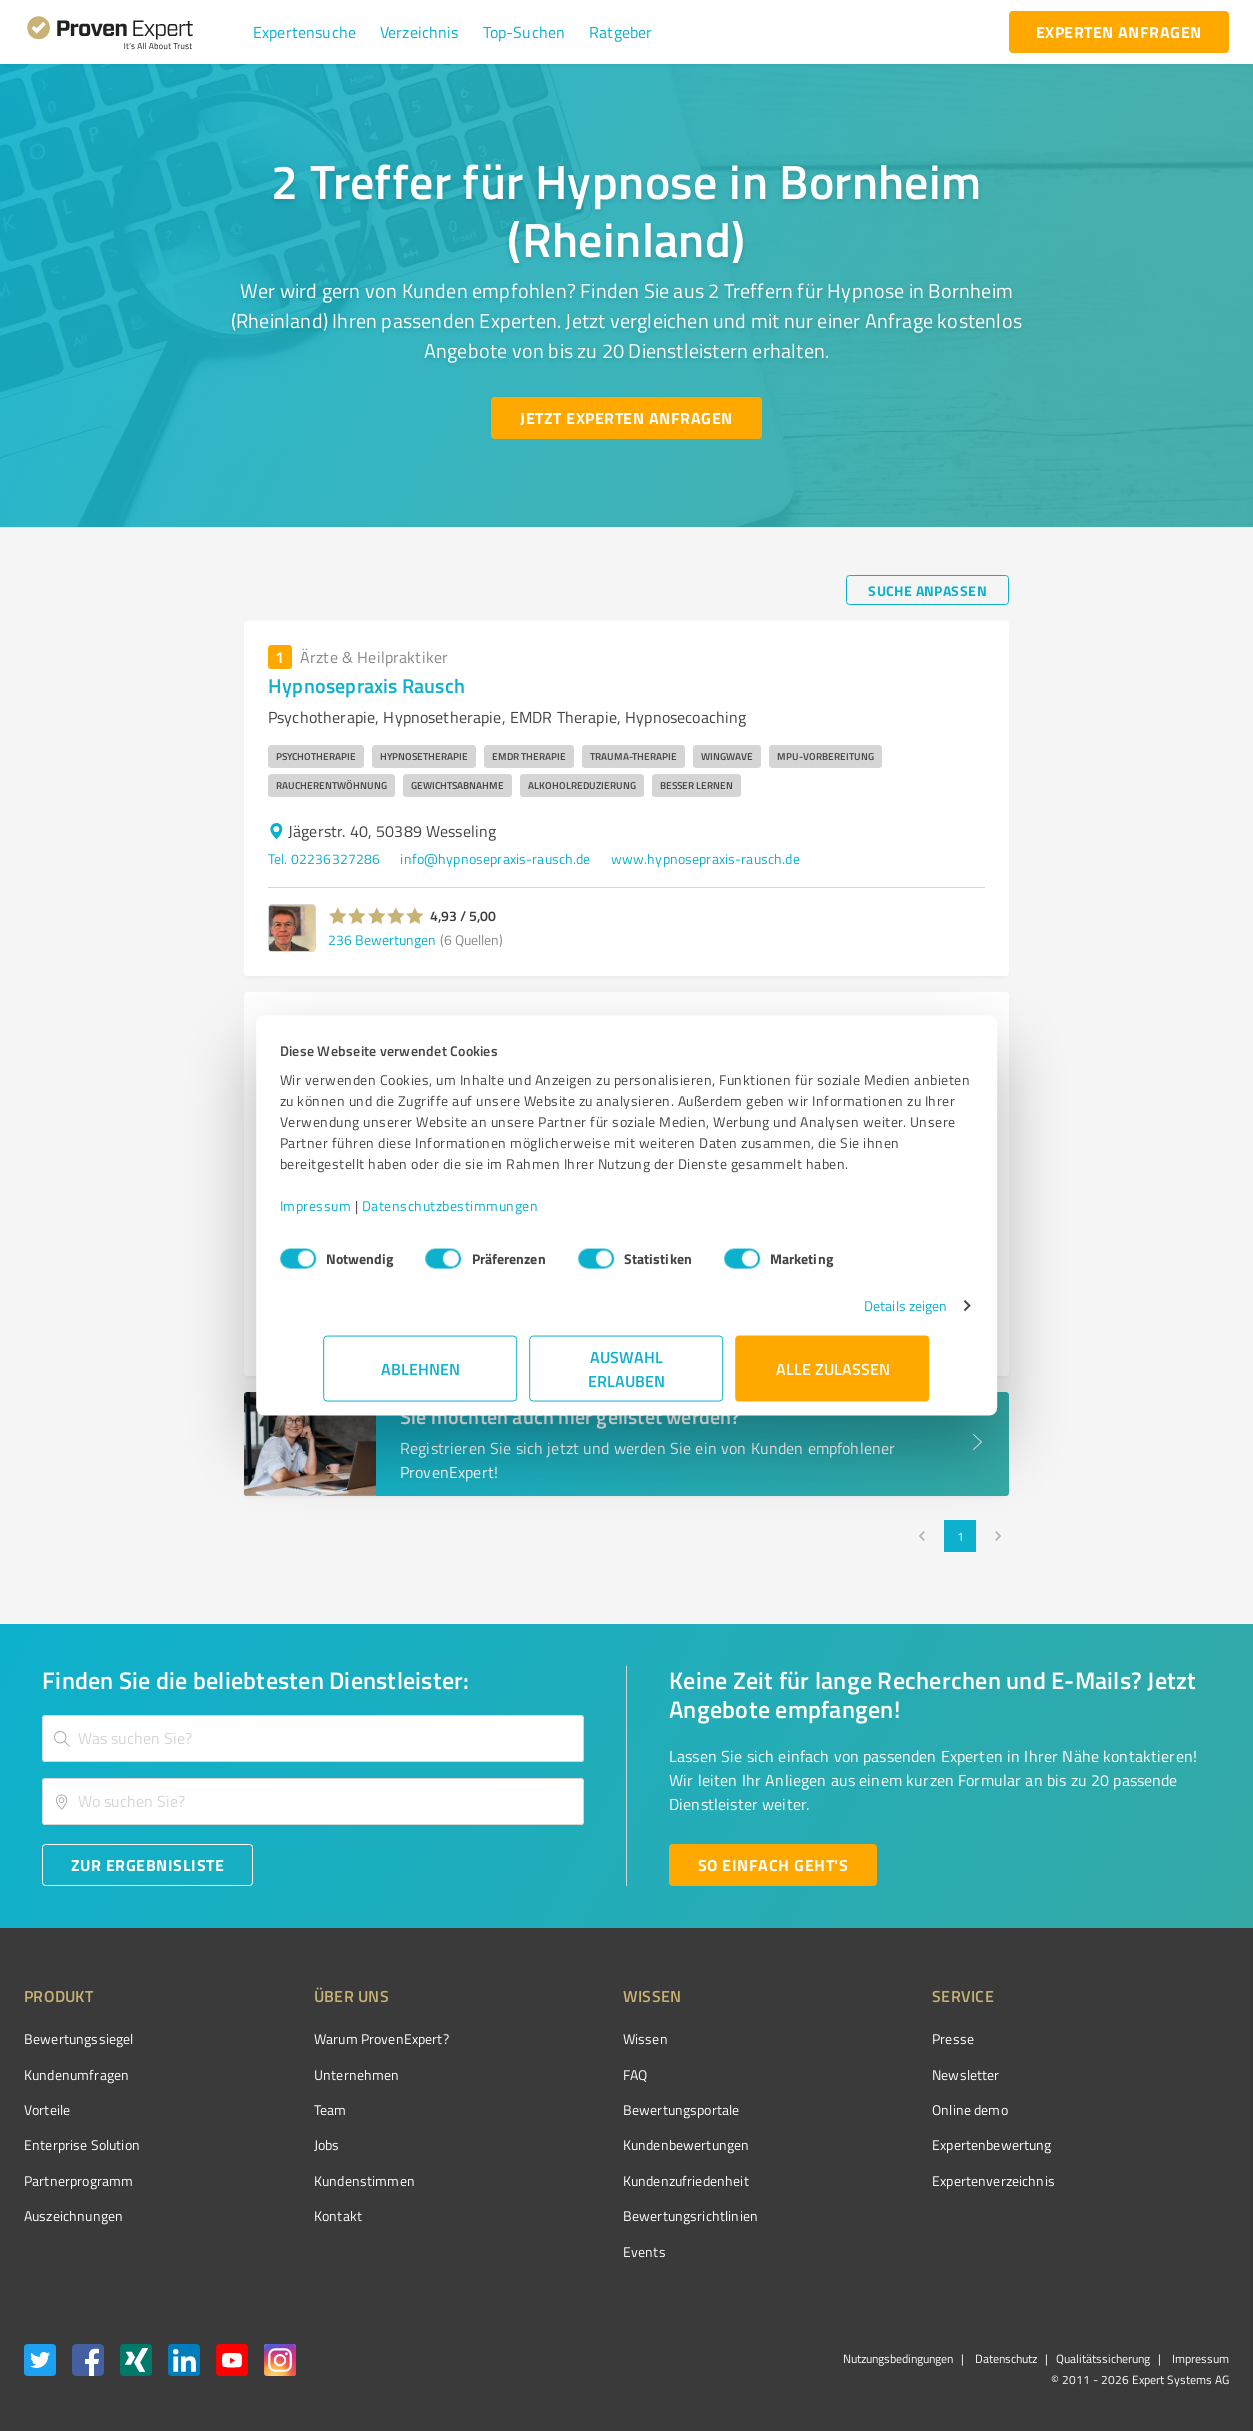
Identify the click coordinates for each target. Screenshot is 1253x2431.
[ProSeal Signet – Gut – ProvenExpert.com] (1154, 2076)
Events (569, 2251)
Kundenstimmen (326, 2180)
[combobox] (313, 1738)
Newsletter (854, 2074)
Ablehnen (420, 1378)
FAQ (560, 2074)
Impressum (360, 1215)
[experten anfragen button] (1119, 32)
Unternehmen (319, 2074)
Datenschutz (1004, 2358)
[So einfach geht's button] (773, 1865)
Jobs (289, 2144)
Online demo (858, 2109)
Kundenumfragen (76, 2074)
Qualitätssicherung (1103, 2358)
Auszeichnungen (73, 2215)
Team (292, 2109)
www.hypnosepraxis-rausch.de (705, 858)
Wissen (570, 2038)
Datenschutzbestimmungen (494, 1215)
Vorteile (47, 2109)
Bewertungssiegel (78, 2038)
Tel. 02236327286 (324, 858)
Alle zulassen (833, 1378)
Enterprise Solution (82, 2144)
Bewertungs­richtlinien (615, 2215)
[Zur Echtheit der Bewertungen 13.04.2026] (1154, 2216)
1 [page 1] (960, 1536)
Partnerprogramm (78, 2180)
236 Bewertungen (382, 939)
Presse (841, 2038)
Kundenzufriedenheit (611, 2180)
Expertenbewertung (880, 2144)
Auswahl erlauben (626, 1378)
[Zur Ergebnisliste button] (147, 1865)
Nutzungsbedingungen (898, 2358)
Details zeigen (861, 1315)
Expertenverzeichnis (881, 2180)
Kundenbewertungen (611, 2144)
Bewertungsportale (606, 2109)
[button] (304, 32)
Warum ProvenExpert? (343, 2038)
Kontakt (300, 2215)
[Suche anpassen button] (927, 590)
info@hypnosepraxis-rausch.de (495, 858)
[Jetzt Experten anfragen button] (626, 418)
